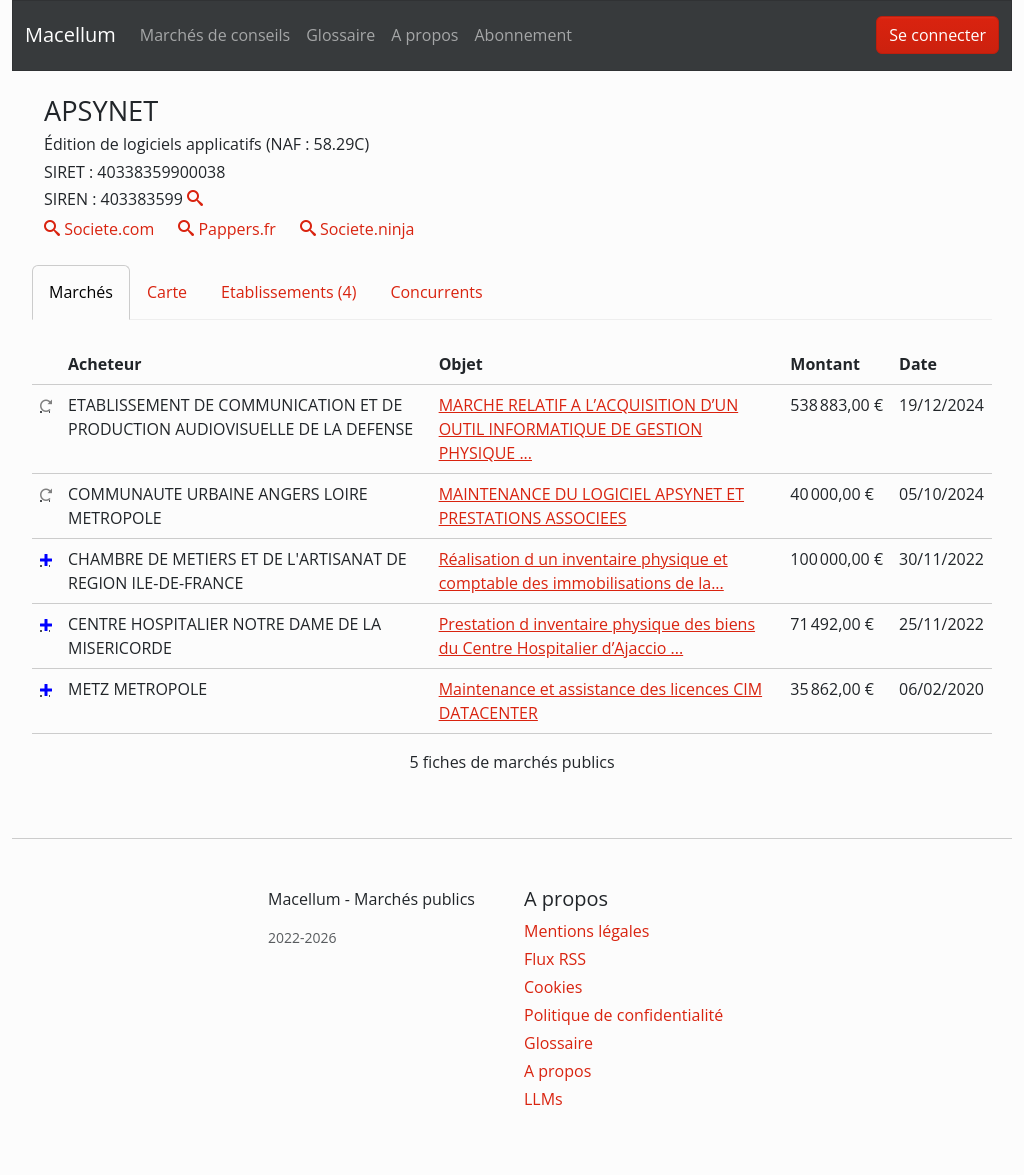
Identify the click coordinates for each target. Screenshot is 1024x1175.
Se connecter (937, 35)
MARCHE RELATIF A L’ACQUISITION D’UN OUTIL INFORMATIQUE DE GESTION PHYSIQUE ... (589, 429)
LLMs (543, 1099)
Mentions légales (586, 931)
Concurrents (436, 292)
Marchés (81, 292)
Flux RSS (555, 959)
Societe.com (99, 229)
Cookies (553, 987)
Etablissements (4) (288, 292)
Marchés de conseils (215, 35)
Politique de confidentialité (623, 1015)
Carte (167, 292)
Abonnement (522, 35)
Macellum (70, 34)
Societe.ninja (357, 229)
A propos (424, 35)
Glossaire (340, 35)
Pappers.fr (227, 229)
